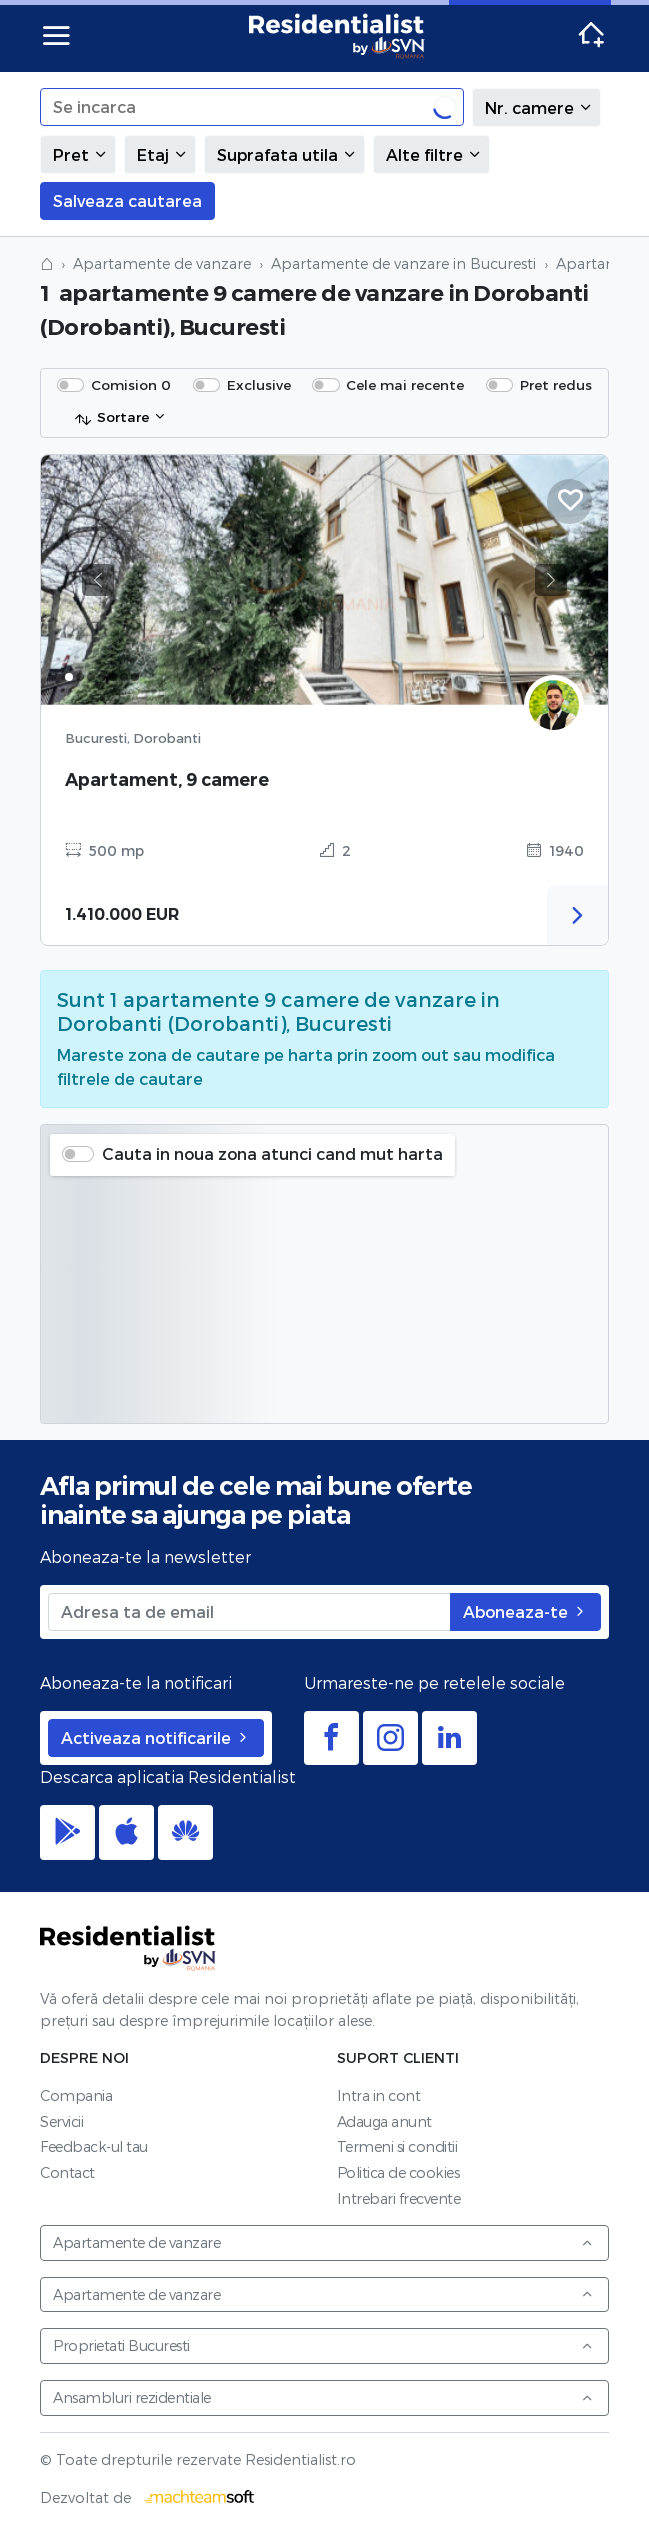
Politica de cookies (398, 2172)
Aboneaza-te (525, 1611)
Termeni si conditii (397, 2146)
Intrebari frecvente (399, 2198)
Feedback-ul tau (94, 2146)
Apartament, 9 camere (167, 779)
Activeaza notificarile (156, 1737)
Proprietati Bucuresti (323, 2345)
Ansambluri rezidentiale (323, 2397)
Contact (67, 2172)
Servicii (61, 2121)
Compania (76, 2095)
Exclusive (259, 384)
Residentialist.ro (337, 36)
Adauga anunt (384, 2121)
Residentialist (128, 1948)
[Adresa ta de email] (249, 1612)
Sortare (111, 418)
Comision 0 (131, 384)
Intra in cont (379, 2095)
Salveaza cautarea (127, 200)
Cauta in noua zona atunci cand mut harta (272, 1153)
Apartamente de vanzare (162, 263)
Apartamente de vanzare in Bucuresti (403, 263)
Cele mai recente (405, 384)
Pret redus (556, 384)
